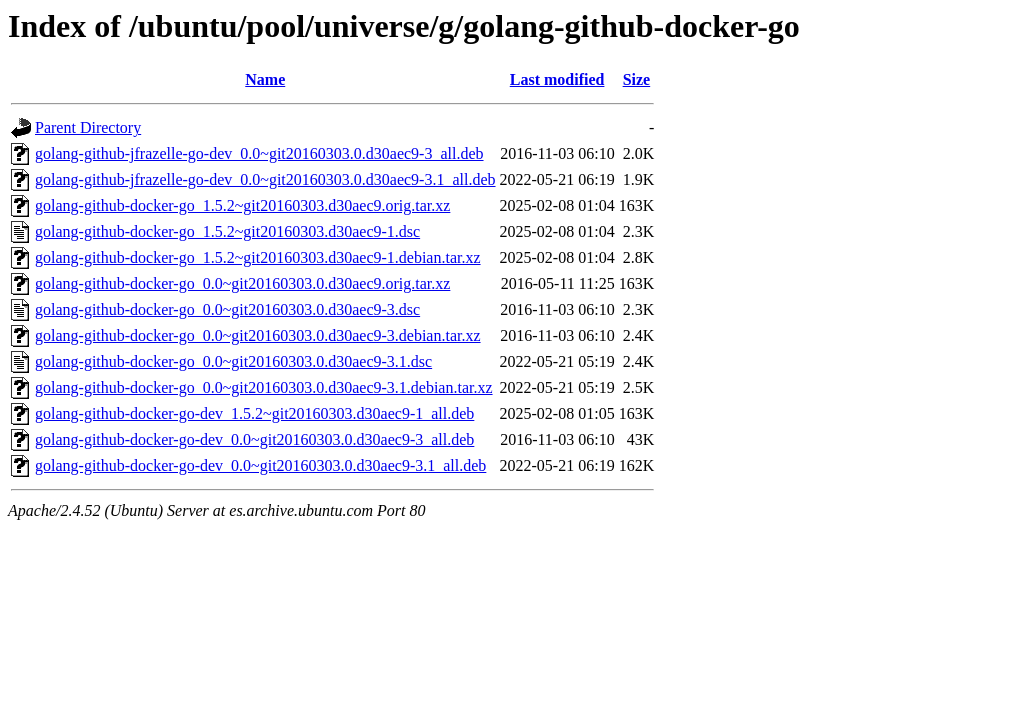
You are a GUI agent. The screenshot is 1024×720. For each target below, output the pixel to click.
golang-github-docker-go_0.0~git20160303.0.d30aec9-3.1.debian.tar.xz (264, 387)
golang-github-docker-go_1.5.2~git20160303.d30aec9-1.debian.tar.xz (258, 257)
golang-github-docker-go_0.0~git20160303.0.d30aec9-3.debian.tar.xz (258, 335)
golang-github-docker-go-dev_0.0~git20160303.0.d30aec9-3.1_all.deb (260, 465)
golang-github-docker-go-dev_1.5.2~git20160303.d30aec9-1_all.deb (254, 413)
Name (265, 79)
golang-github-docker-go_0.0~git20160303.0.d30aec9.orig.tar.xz (242, 283)
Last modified (557, 79)
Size (637, 79)
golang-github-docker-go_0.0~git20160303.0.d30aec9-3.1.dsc (233, 361)
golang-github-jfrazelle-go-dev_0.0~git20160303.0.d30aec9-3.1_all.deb (265, 179)
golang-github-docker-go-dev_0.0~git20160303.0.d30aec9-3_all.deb (254, 439)
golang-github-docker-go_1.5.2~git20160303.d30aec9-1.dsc (227, 231)
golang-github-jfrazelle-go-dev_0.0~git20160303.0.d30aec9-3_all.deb (259, 153)
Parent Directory (88, 127)
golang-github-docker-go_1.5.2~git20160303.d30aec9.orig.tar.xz (242, 205)
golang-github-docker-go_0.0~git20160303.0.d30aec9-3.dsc (227, 309)
